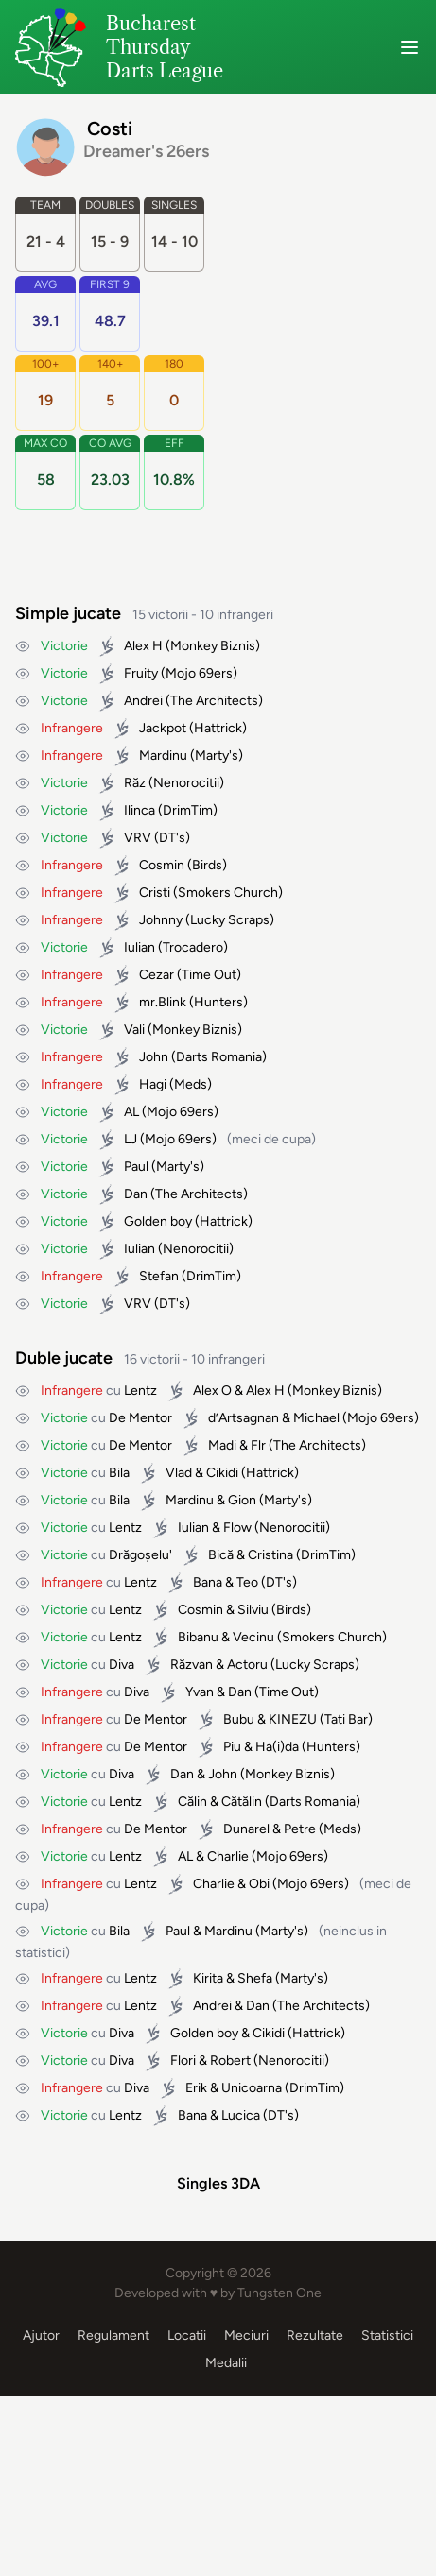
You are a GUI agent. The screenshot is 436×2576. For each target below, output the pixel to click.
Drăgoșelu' (140, 1555)
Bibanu (198, 1637)
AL (131, 1112)
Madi (222, 1445)
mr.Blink (162, 1002)
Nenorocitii (186, 783)
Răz (135, 783)
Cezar (156, 975)
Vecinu (253, 1637)
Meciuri (246, 2515)
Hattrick (218, 728)
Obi (259, 1884)
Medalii (226, 2542)
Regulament (113, 2515)
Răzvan (191, 1665)
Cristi (154, 892)
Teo (247, 1582)
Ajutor (41, 2515)
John (153, 1057)
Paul (136, 1167)
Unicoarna (251, 2088)
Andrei (143, 701)
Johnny (161, 920)
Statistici (387, 2515)
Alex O (212, 1390)
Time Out (209, 975)
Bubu (238, 1719)
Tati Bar (346, 1719)
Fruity (141, 673)
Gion (242, 1500)
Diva (121, 1665)
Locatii (186, 2515)
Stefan (159, 1276)
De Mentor (140, 1418)
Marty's (216, 755)
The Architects (214, 701)
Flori (183, 2060)
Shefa (254, 1978)
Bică (221, 1555)
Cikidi (222, 1473)
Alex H (143, 646)
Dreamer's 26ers (146, 151)
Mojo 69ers (199, 673)
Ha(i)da (277, 1747)
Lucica (240, 2115)
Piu (232, 1747)
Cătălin (241, 1802)
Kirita (208, 1978)
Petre (300, 1829)
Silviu (253, 1610)
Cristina (270, 1555)
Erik (196, 2088)
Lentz (140, 1390)
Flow (237, 1528)
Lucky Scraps (230, 920)
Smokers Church (228, 892)
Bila (119, 1473)
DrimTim (188, 810)
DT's (172, 838)
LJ (130, 1139)
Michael (316, 1418)
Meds (190, 1084)
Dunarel (246, 1829)
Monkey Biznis (212, 646)
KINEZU (293, 1719)
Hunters (218, 1002)
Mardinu (163, 755)
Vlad (179, 1473)
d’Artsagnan (243, 1418)
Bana (207, 1582)
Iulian (139, 947)
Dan (136, 1194)
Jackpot (162, 728)
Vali (134, 1030)
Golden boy (158, 1221)
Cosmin (161, 865)
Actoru (247, 1665)
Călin (192, 1802)
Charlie (228, 1856)
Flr (258, 1445)
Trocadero (193, 947)
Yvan (199, 1692)
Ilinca (139, 810)
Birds (207, 865)
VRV (137, 838)
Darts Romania (219, 1057)
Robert (230, 2060)
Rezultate (315, 2515)
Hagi (152, 1084)
